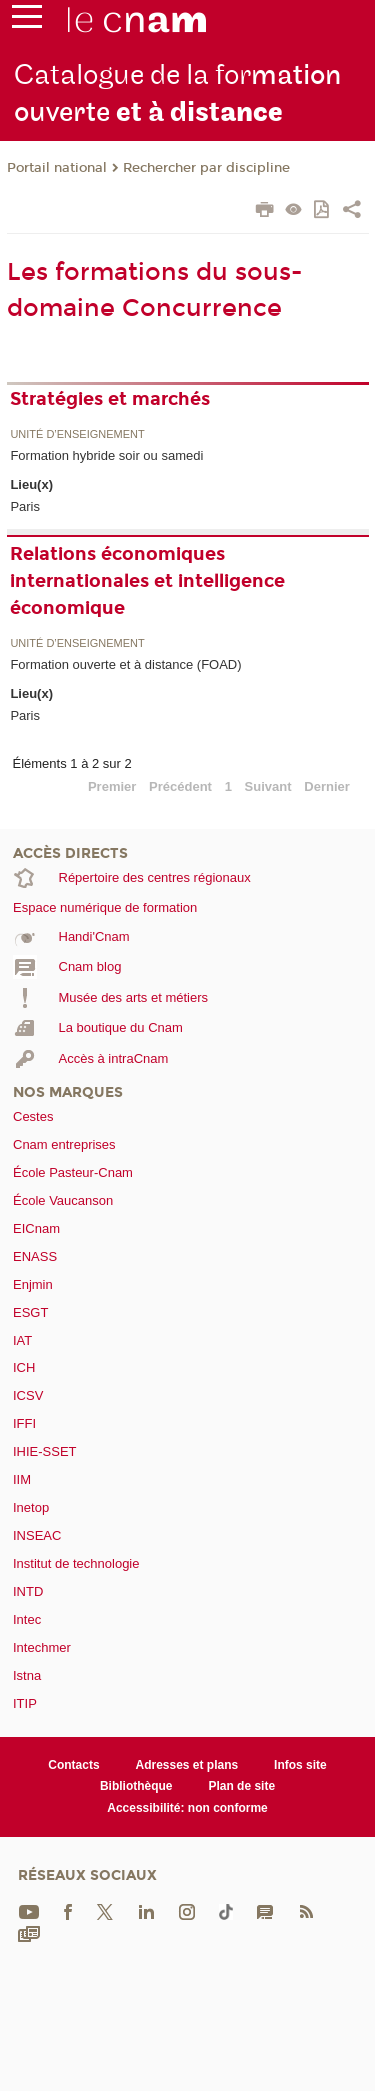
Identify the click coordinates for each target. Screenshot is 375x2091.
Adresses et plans (187, 1765)
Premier (112, 786)
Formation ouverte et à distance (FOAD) (125, 664)
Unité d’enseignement (77, 434)
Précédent (180, 786)
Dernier (327, 786)
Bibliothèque (136, 1786)
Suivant (268, 786)
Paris (25, 506)
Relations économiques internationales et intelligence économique (147, 581)
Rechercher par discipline (206, 168)
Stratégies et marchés (110, 399)
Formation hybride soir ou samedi (106, 455)
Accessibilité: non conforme (187, 1808)
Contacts (73, 1765)
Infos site (300, 1765)
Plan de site (241, 1786)
